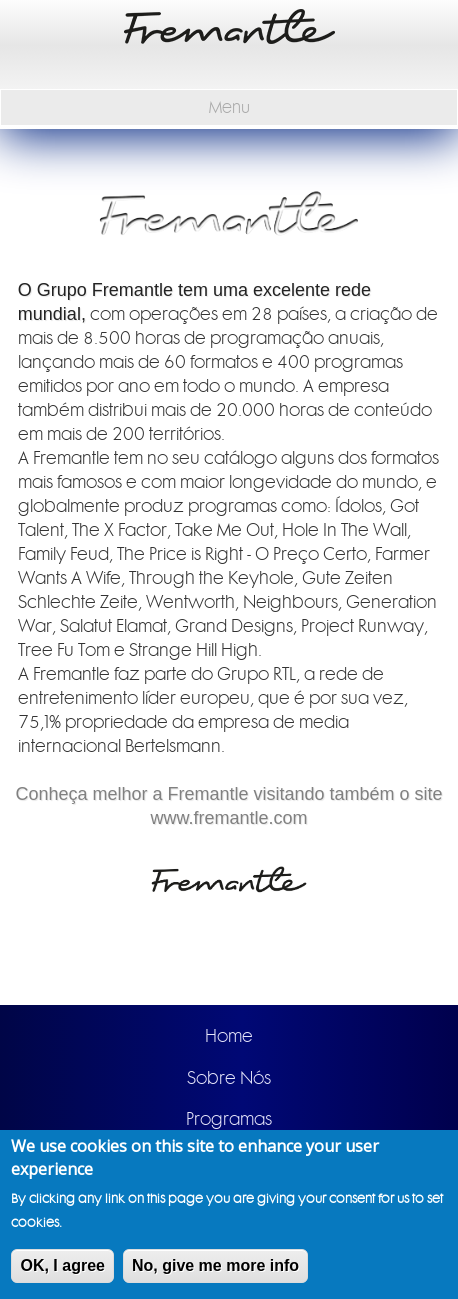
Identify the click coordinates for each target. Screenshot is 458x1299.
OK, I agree (62, 1267)
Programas (229, 1119)
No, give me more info (215, 1267)
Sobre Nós (229, 1078)
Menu (229, 107)
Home (229, 1036)
